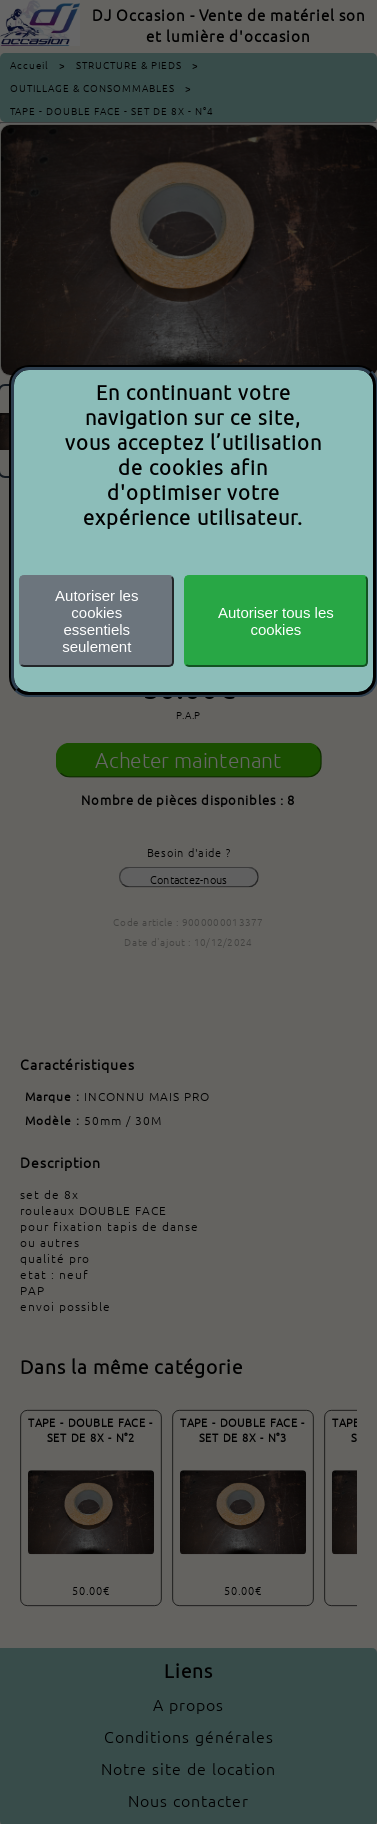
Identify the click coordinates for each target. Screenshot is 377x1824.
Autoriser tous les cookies (276, 621)
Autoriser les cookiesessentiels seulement (96, 621)
